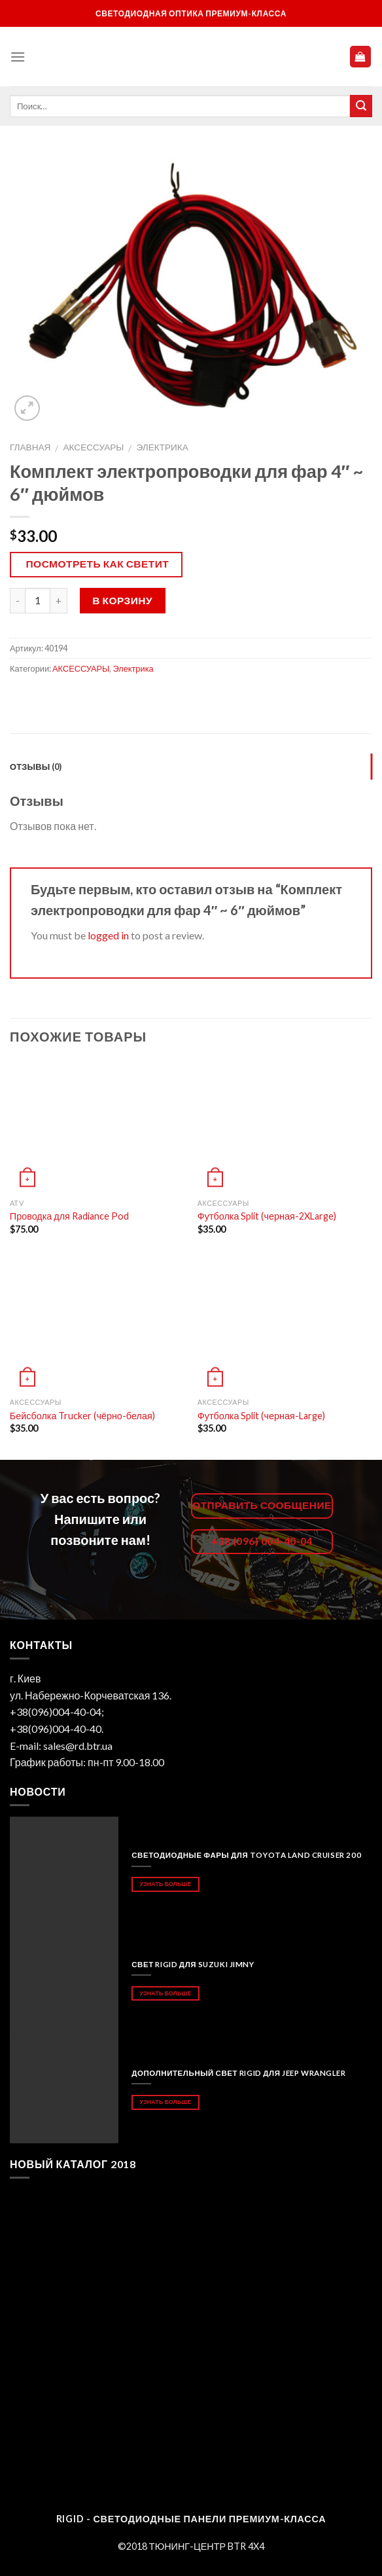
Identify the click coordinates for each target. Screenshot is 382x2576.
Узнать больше (166, 1883)
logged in (108, 935)
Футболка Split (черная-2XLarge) (267, 1216)
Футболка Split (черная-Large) (261, 1415)
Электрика (162, 447)
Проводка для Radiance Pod (69, 1216)
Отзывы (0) (36, 766)
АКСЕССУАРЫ (93, 447)
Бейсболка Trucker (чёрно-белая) (82, 1415)
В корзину (122, 600)
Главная (30, 447)
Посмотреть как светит (97, 564)
